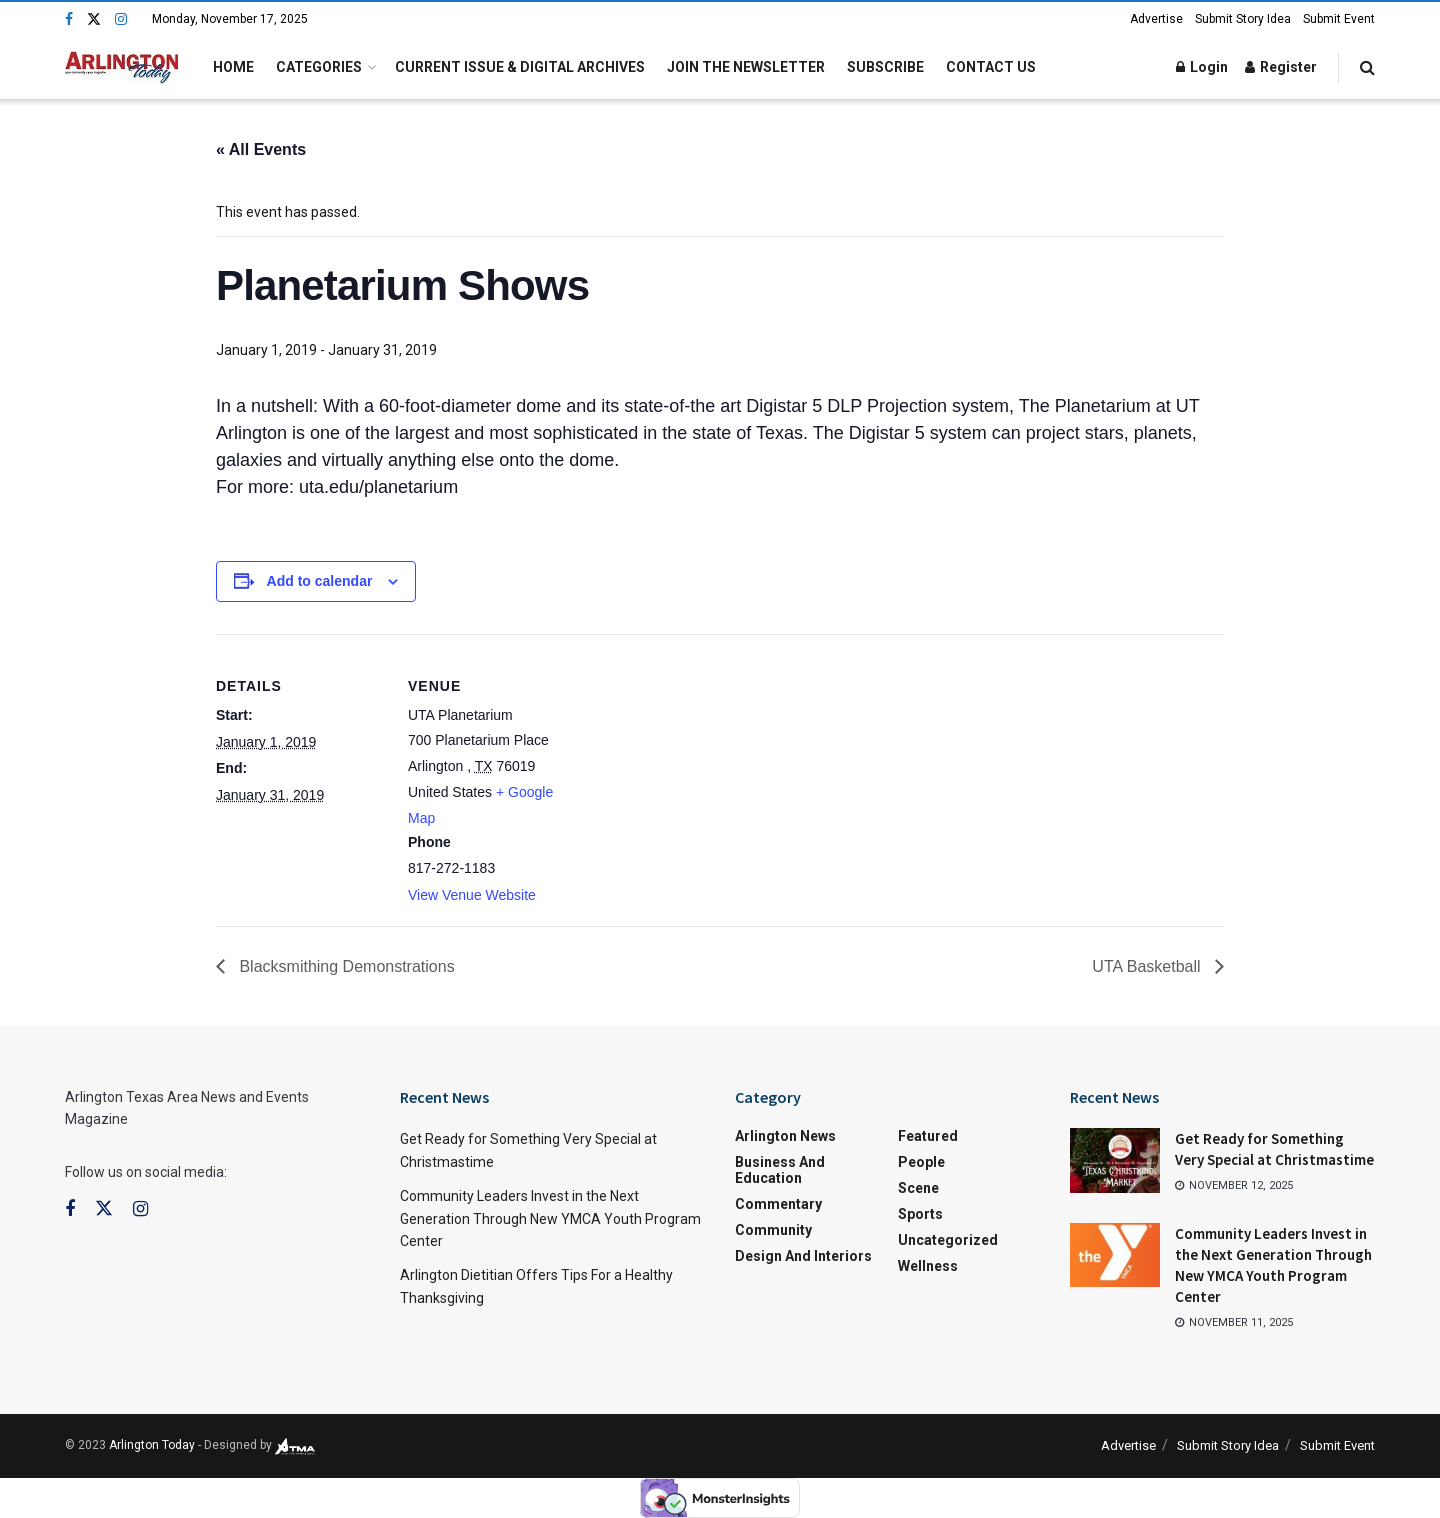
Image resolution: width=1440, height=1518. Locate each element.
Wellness (928, 1266)
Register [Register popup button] (1281, 67)
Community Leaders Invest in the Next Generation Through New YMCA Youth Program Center (550, 1218)
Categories (319, 67)
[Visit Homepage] (121, 67)
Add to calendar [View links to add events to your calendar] (320, 581)
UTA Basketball (1148, 966)
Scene (918, 1188)
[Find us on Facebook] (69, 19)
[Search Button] (1367, 67)
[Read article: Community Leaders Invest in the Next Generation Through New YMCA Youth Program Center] (1115, 1255)
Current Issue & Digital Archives (520, 67)
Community (773, 1230)
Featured (928, 1136)
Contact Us (991, 67)
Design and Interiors (803, 1256)
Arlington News (785, 1136)
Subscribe (885, 67)
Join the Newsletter (746, 67)
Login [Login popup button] (1202, 67)
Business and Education (780, 1170)
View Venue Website (472, 895)
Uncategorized (948, 1240)
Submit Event (1339, 19)
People (921, 1162)
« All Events (261, 149)
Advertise (1156, 19)
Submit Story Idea (1243, 19)
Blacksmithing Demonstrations (345, 966)
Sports (920, 1214)
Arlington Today (152, 1445)
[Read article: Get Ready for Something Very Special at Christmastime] (1115, 1160)
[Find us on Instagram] (121, 19)
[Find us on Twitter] (94, 19)
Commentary (778, 1204)
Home (233, 67)
